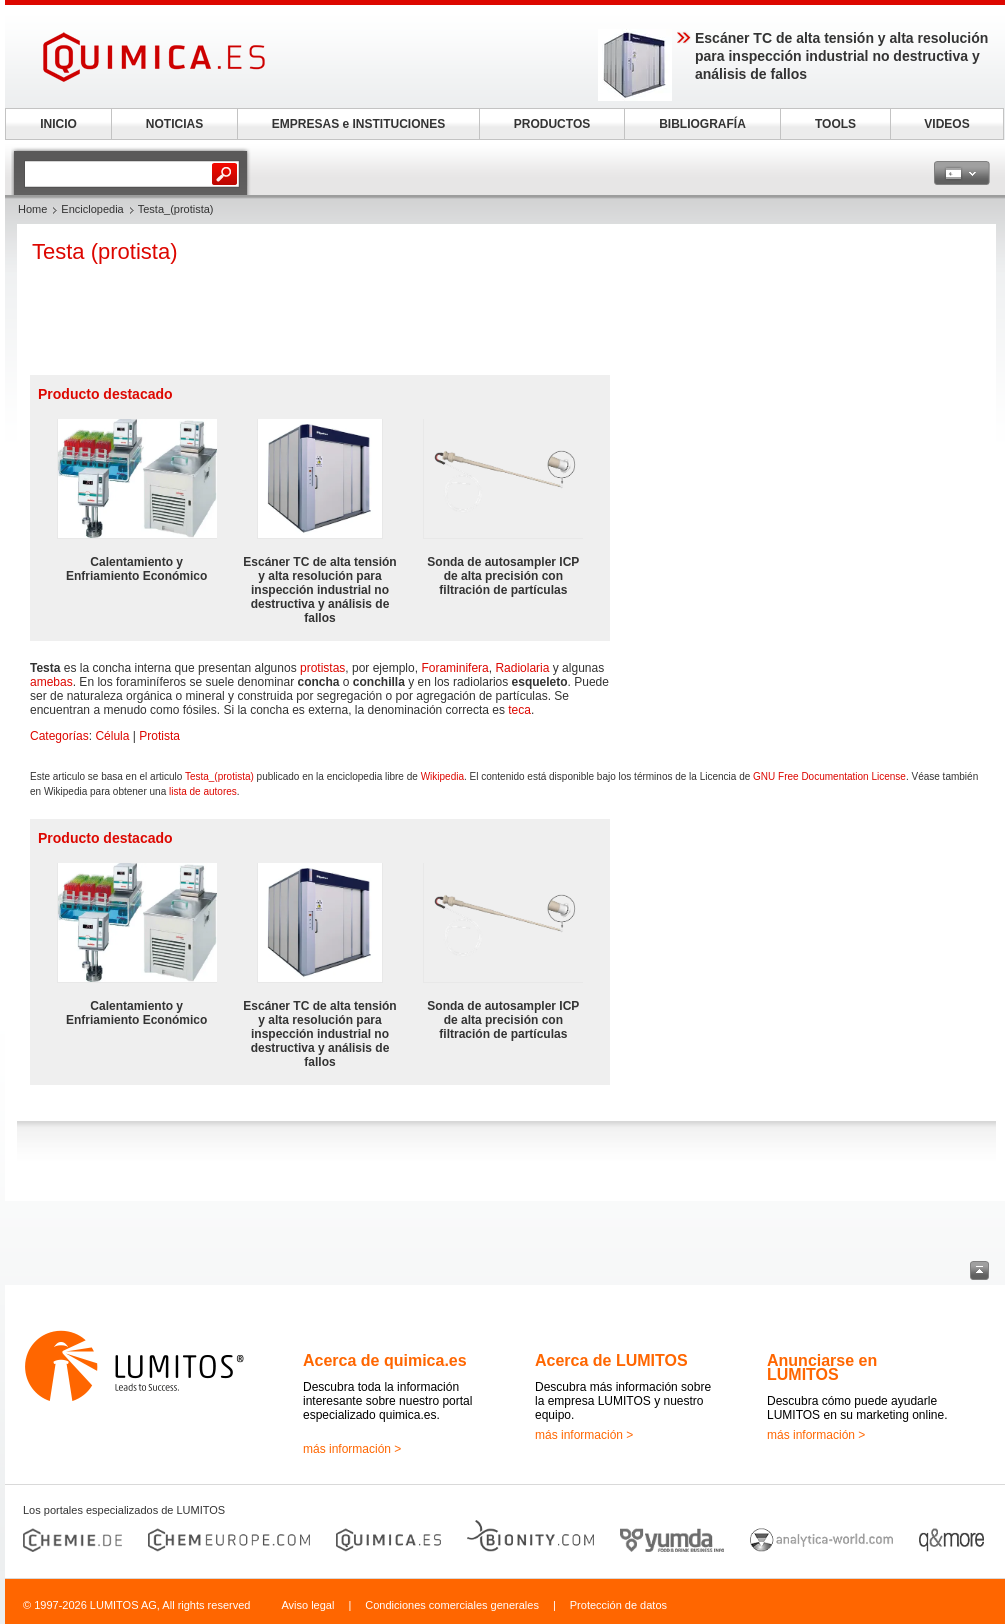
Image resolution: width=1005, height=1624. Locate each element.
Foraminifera (454, 668)
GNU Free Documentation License (829, 776)
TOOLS (835, 124)
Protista (159, 736)
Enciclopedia (92, 209)
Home (32, 209)
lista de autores (203, 791)
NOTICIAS (174, 124)
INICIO (58, 124)
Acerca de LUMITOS (611, 1360)
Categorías (59, 736)
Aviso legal (307, 1605)
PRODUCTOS (552, 124)
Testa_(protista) (219, 776)
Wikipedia (442, 776)
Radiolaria (522, 668)
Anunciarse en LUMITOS (822, 1367)
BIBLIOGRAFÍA (702, 124)
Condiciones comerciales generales (452, 1605)
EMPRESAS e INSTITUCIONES (358, 124)
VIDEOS (946, 124)
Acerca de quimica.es (385, 1360)
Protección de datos (618, 1605)
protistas (322, 668)
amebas (51, 682)
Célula (112, 736)
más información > (352, 1449)
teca (519, 710)
